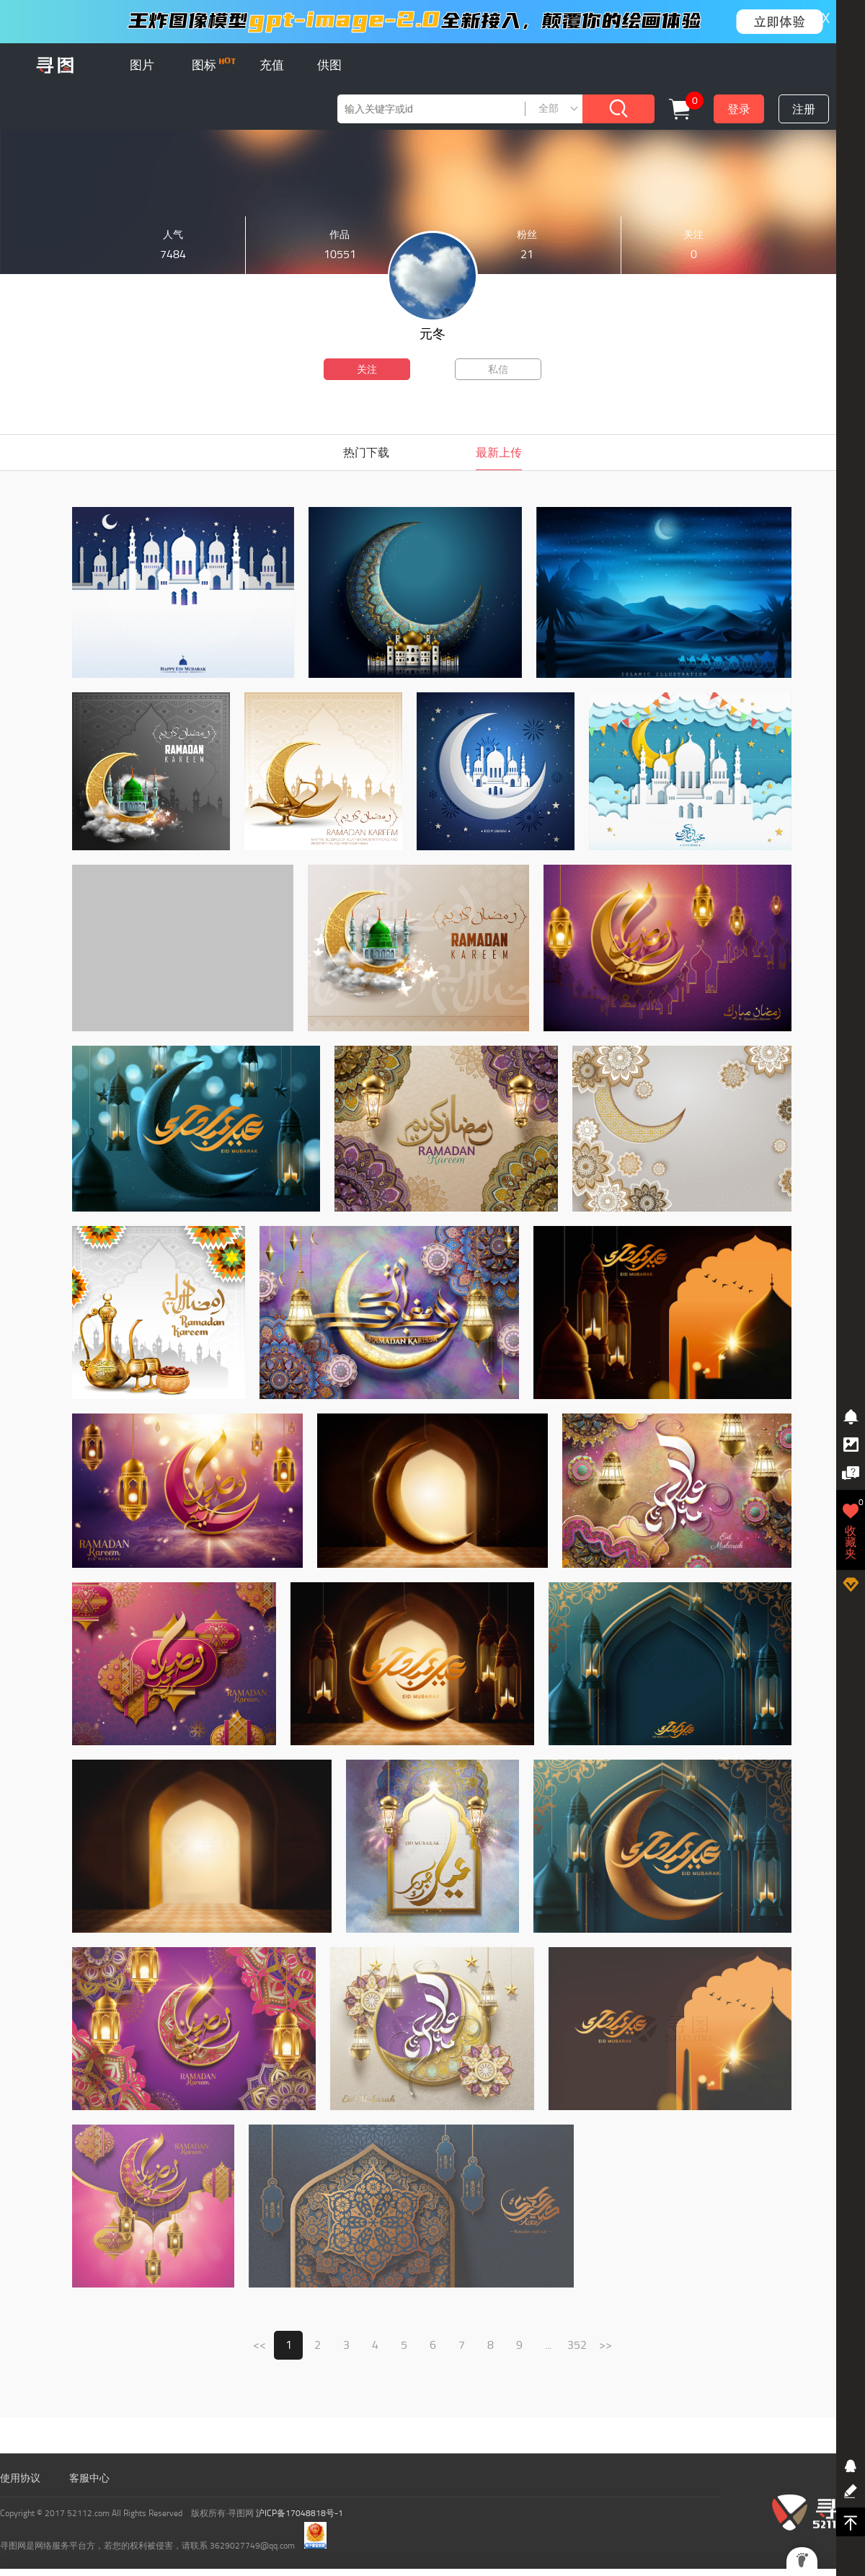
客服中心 (89, 2478)
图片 (142, 65)
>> (605, 2345)
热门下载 (366, 452)
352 (577, 2345)
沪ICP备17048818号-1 (299, 2513)
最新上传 (499, 452)
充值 (272, 65)
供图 (329, 65)
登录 (738, 109)
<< (259, 2345)
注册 (803, 109)
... (548, 2345)
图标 (214, 65)
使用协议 (20, 2478)
